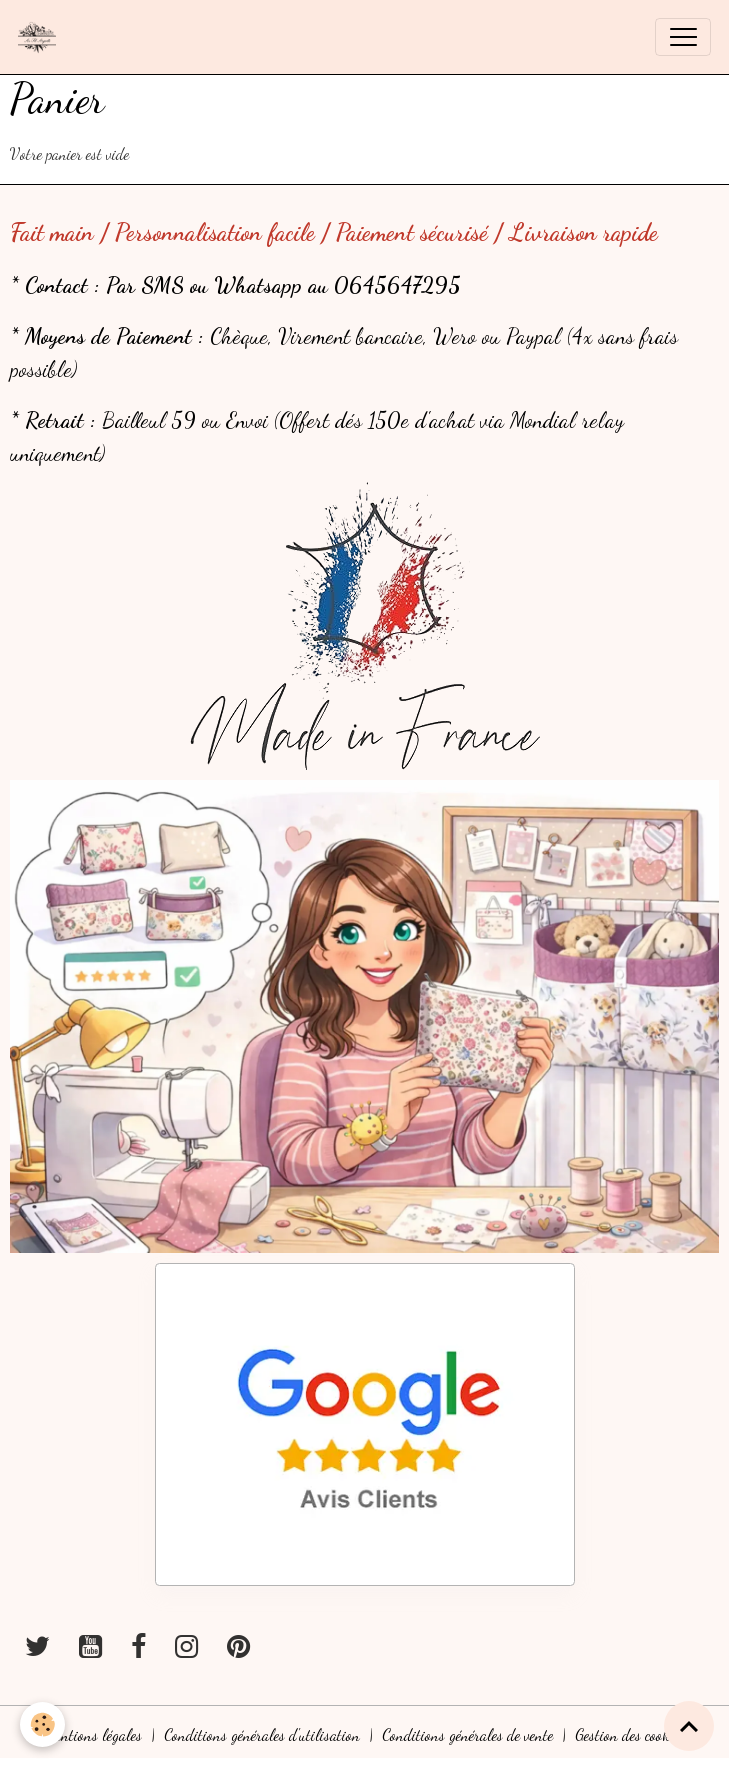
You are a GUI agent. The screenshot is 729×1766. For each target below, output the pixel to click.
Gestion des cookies (630, 1735)
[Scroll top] (689, 1726)
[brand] (41, 37)
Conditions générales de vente (467, 1735)
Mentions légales (93, 1735)
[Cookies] (42, 1724)
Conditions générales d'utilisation (262, 1735)
